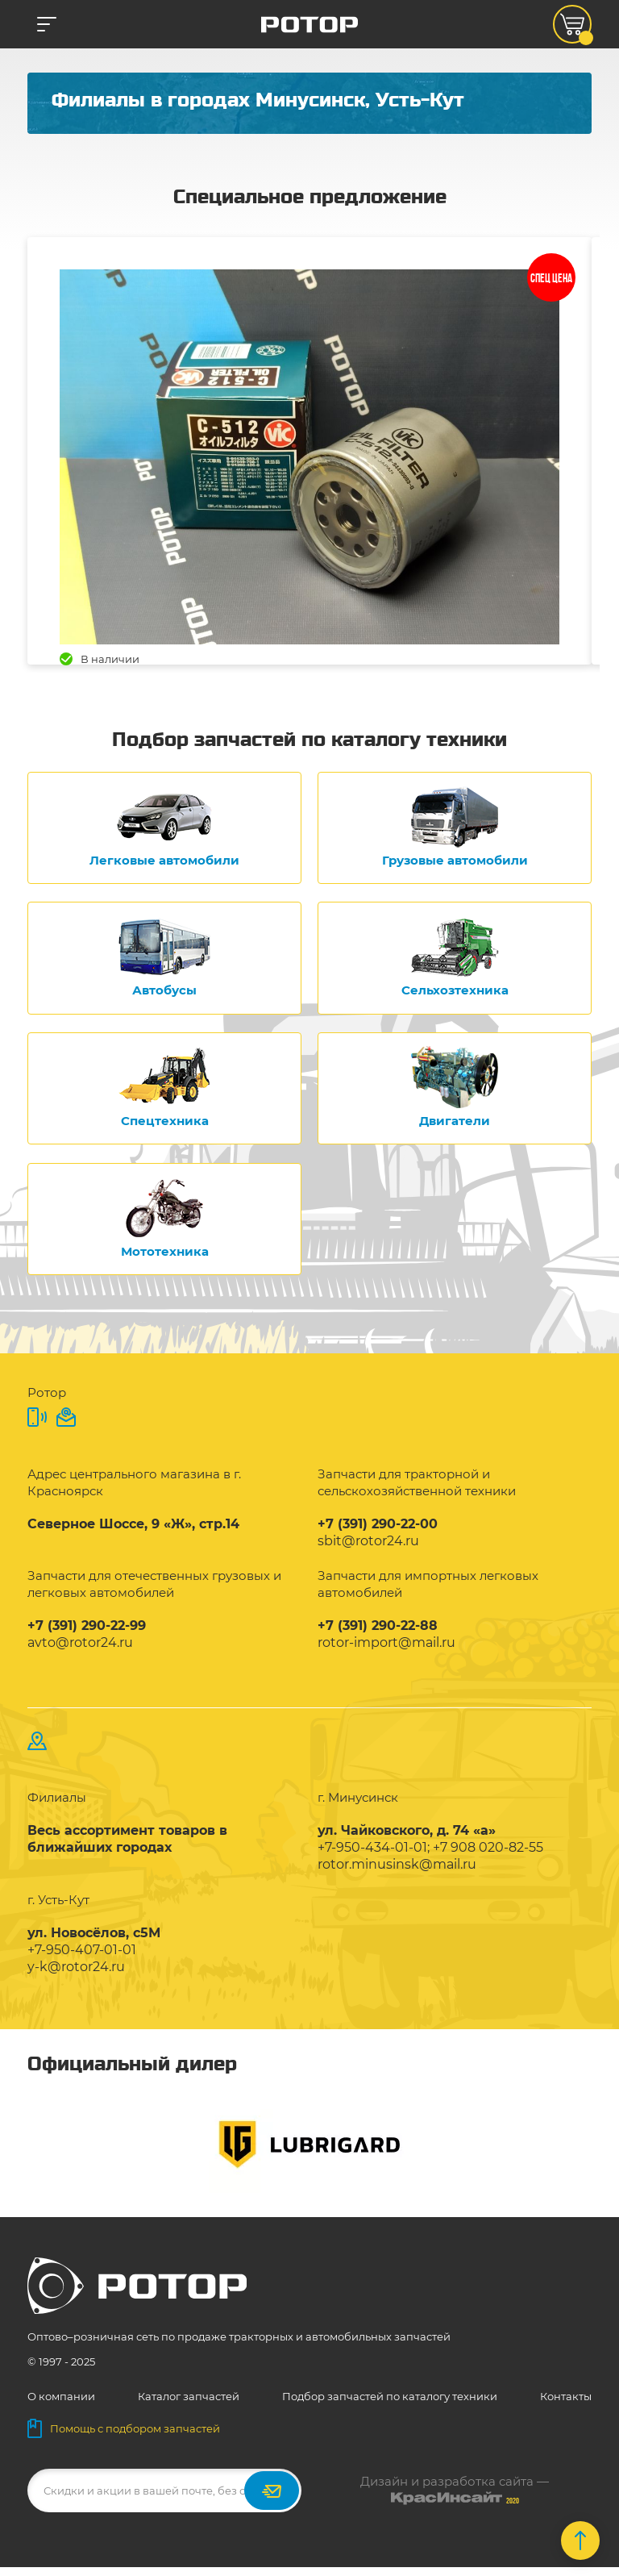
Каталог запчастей (188, 2405)
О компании (61, 2405)
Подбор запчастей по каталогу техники (389, 2405)
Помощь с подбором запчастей (123, 2437)
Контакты (566, 2405)
